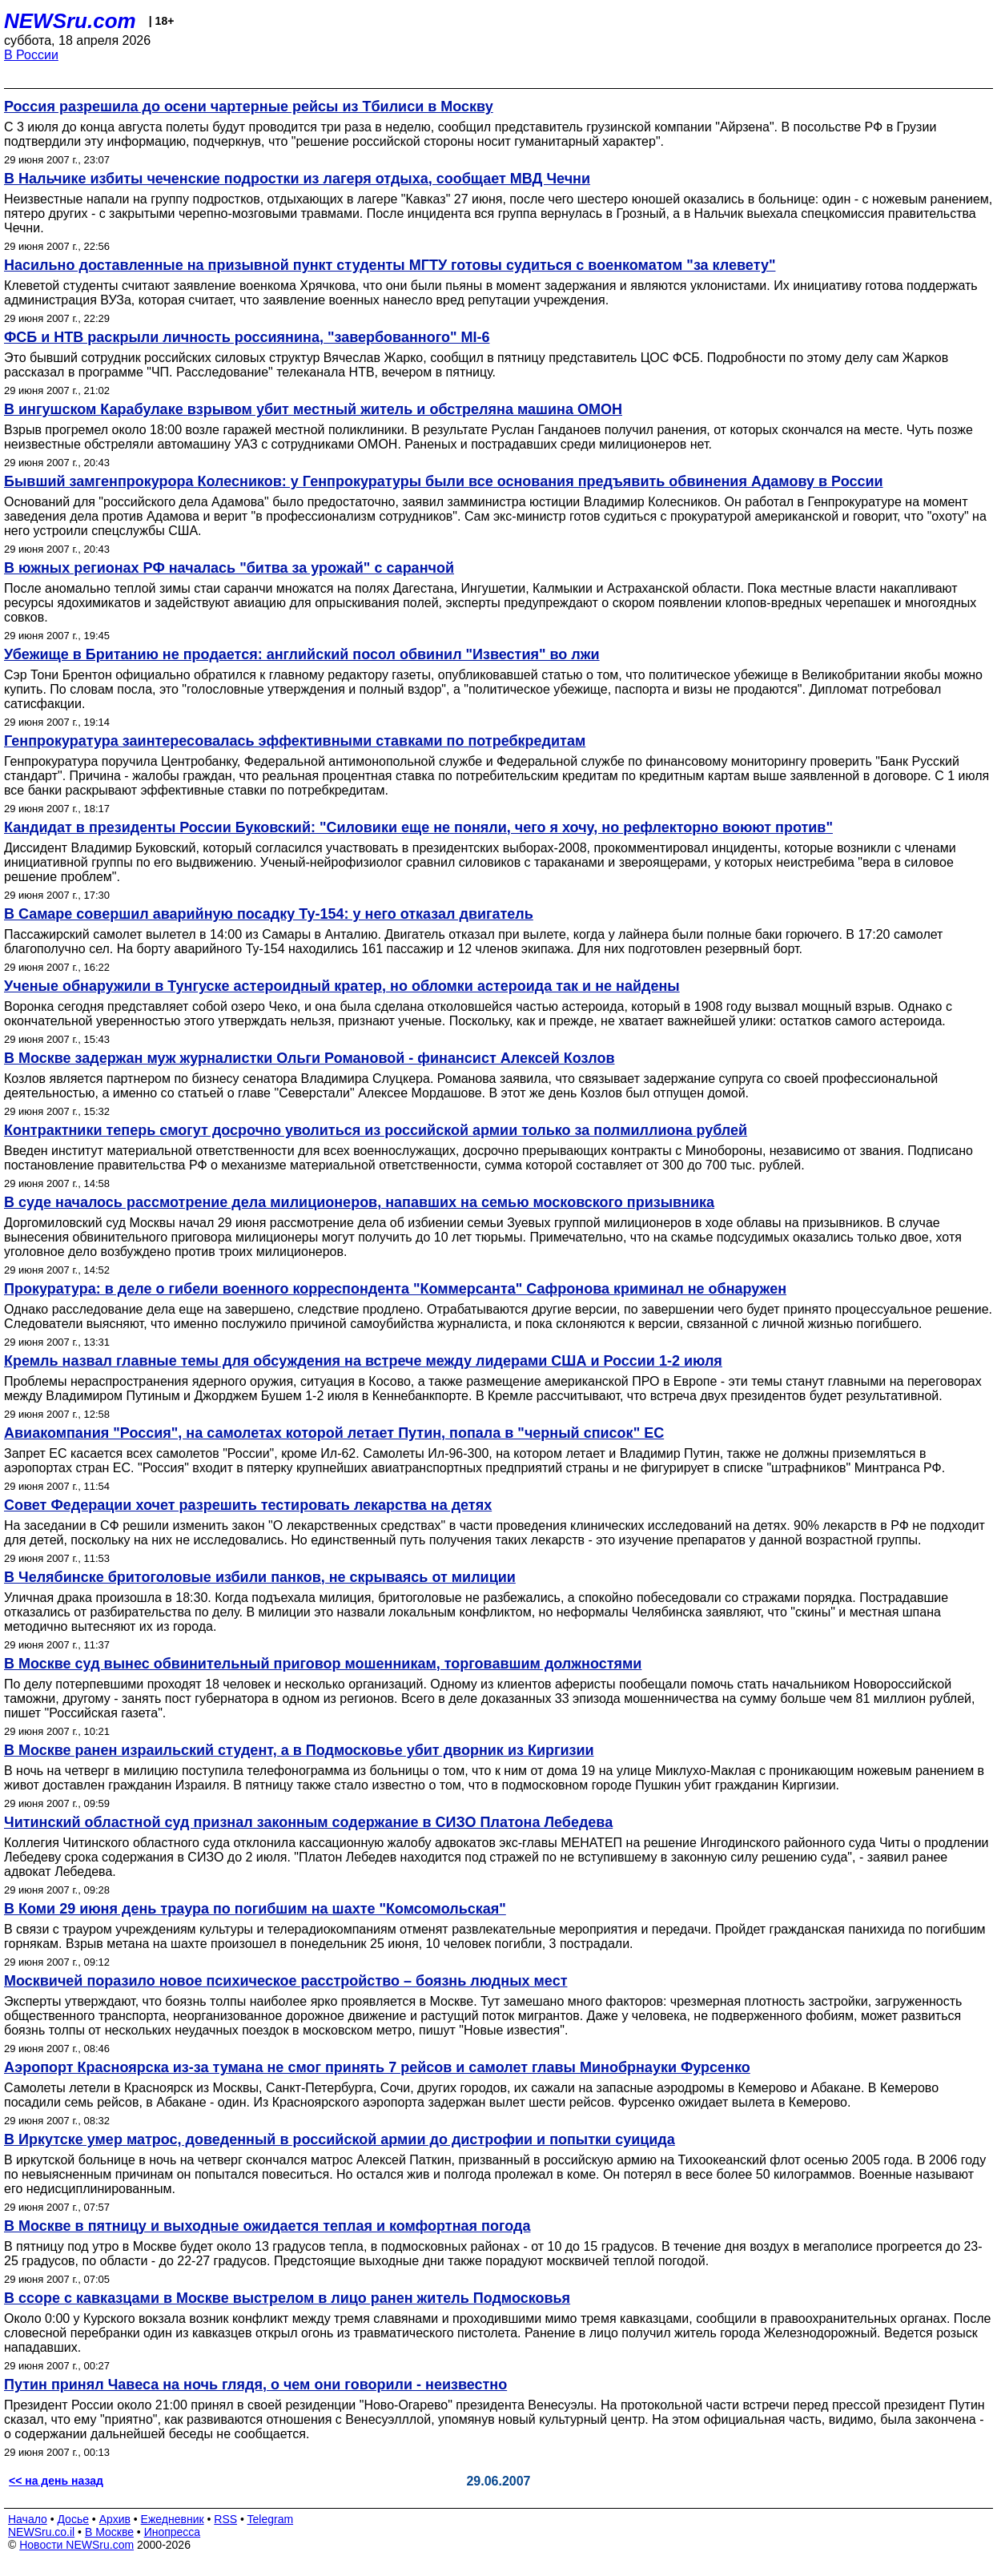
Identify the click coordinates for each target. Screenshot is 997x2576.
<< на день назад (56, 2480)
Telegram (270, 2519)
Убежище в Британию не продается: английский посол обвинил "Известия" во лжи (302, 654)
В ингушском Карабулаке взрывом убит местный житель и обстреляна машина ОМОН (313, 409)
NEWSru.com (70, 21)
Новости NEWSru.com (76, 2544)
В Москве (109, 2532)
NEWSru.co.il (41, 2532)
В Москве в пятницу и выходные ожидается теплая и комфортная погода (267, 2226)
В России (31, 55)
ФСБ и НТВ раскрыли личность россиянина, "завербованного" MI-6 (246, 337)
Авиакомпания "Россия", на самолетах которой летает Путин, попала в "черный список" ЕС (334, 1433)
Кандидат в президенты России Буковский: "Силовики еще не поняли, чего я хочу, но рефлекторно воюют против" (418, 827)
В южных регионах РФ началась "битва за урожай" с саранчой (229, 568)
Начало (27, 2519)
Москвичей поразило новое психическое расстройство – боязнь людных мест (285, 1981)
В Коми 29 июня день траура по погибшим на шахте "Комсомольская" (255, 1909)
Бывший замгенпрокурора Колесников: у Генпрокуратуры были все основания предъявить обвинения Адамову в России (443, 481)
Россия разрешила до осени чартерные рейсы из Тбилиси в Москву (248, 107)
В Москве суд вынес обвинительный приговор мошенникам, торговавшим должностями (322, 1664)
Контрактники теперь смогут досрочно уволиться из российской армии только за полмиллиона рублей (375, 1130)
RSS (225, 2519)
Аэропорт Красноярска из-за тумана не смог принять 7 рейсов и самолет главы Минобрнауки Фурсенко (377, 2067)
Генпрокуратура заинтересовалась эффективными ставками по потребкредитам (294, 741)
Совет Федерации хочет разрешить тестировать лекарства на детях (248, 1505)
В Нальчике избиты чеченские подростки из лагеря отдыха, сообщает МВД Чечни (297, 179)
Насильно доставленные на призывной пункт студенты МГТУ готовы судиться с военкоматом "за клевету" (389, 265)
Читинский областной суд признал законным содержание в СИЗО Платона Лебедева (308, 1822)
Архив (115, 2519)
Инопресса (172, 2532)
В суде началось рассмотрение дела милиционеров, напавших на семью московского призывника (359, 1202)
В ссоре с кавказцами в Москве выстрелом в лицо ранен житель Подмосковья (287, 2298)
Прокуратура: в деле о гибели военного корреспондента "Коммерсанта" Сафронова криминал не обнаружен (395, 1289)
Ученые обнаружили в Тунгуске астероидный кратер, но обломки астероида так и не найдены (342, 986)
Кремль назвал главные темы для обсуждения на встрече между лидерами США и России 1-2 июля (363, 1361)
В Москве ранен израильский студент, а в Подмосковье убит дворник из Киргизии (299, 1750)
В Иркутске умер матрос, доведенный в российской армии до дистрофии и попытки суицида (339, 2139)
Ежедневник (172, 2519)
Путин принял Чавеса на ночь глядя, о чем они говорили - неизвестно (255, 2385)
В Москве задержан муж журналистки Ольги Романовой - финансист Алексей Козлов (309, 1058)
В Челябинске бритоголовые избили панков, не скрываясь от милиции (260, 1577)
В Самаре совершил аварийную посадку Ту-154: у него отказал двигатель (268, 914)
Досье (73, 2519)
